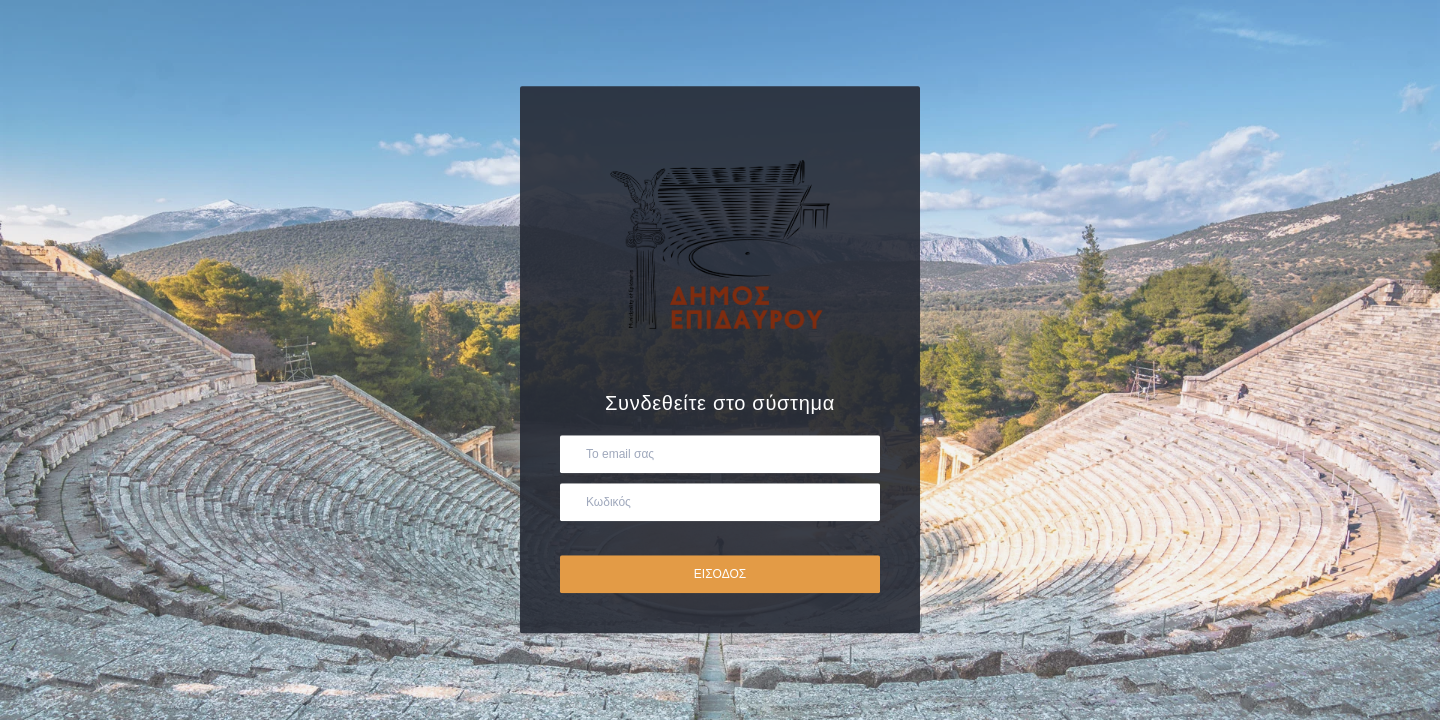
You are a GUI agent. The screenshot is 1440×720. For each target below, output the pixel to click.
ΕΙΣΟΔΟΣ (720, 575)
